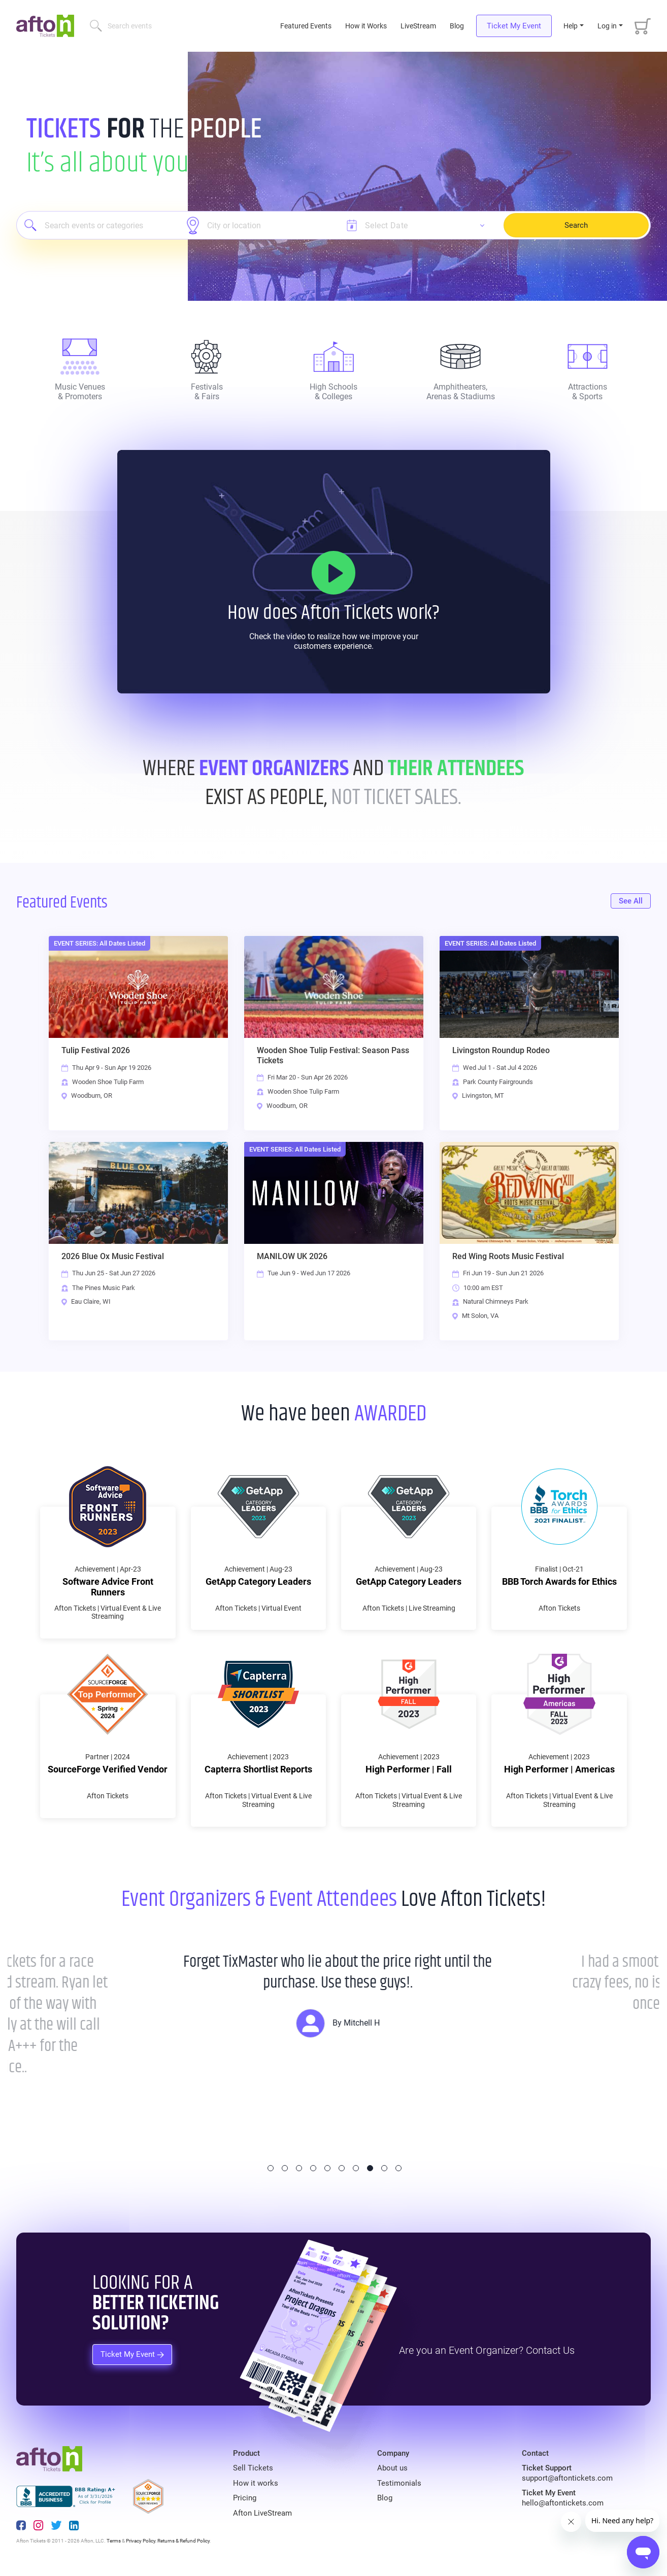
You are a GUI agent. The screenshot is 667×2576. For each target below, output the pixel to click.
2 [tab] (285, 2168)
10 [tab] (398, 2168)
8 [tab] (370, 2168)
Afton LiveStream (262, 2513)
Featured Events (307, 26)
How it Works (366, 26)
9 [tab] (384, 2168)
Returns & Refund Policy (183, 2541)
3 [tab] (299, 2168)
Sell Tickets (253, 2468)
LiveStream (418, 26)
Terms (114, 2541)
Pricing (244, 2497)
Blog (457, 26)
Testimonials (399, 2483)
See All (631, 901)
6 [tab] (342, 2168)
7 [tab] (356, 2168)
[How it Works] (333, 572)
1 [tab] (271, 2168)
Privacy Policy (140, 2541)
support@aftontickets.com (567, 2478)
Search (576, 225)
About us (392, 2468)
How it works (255, 2483)
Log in (607, 26)
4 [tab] (313, 2168)
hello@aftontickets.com (563, 2503)
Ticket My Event (514, 25)
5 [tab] (327, 2168)
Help (570, 26)
